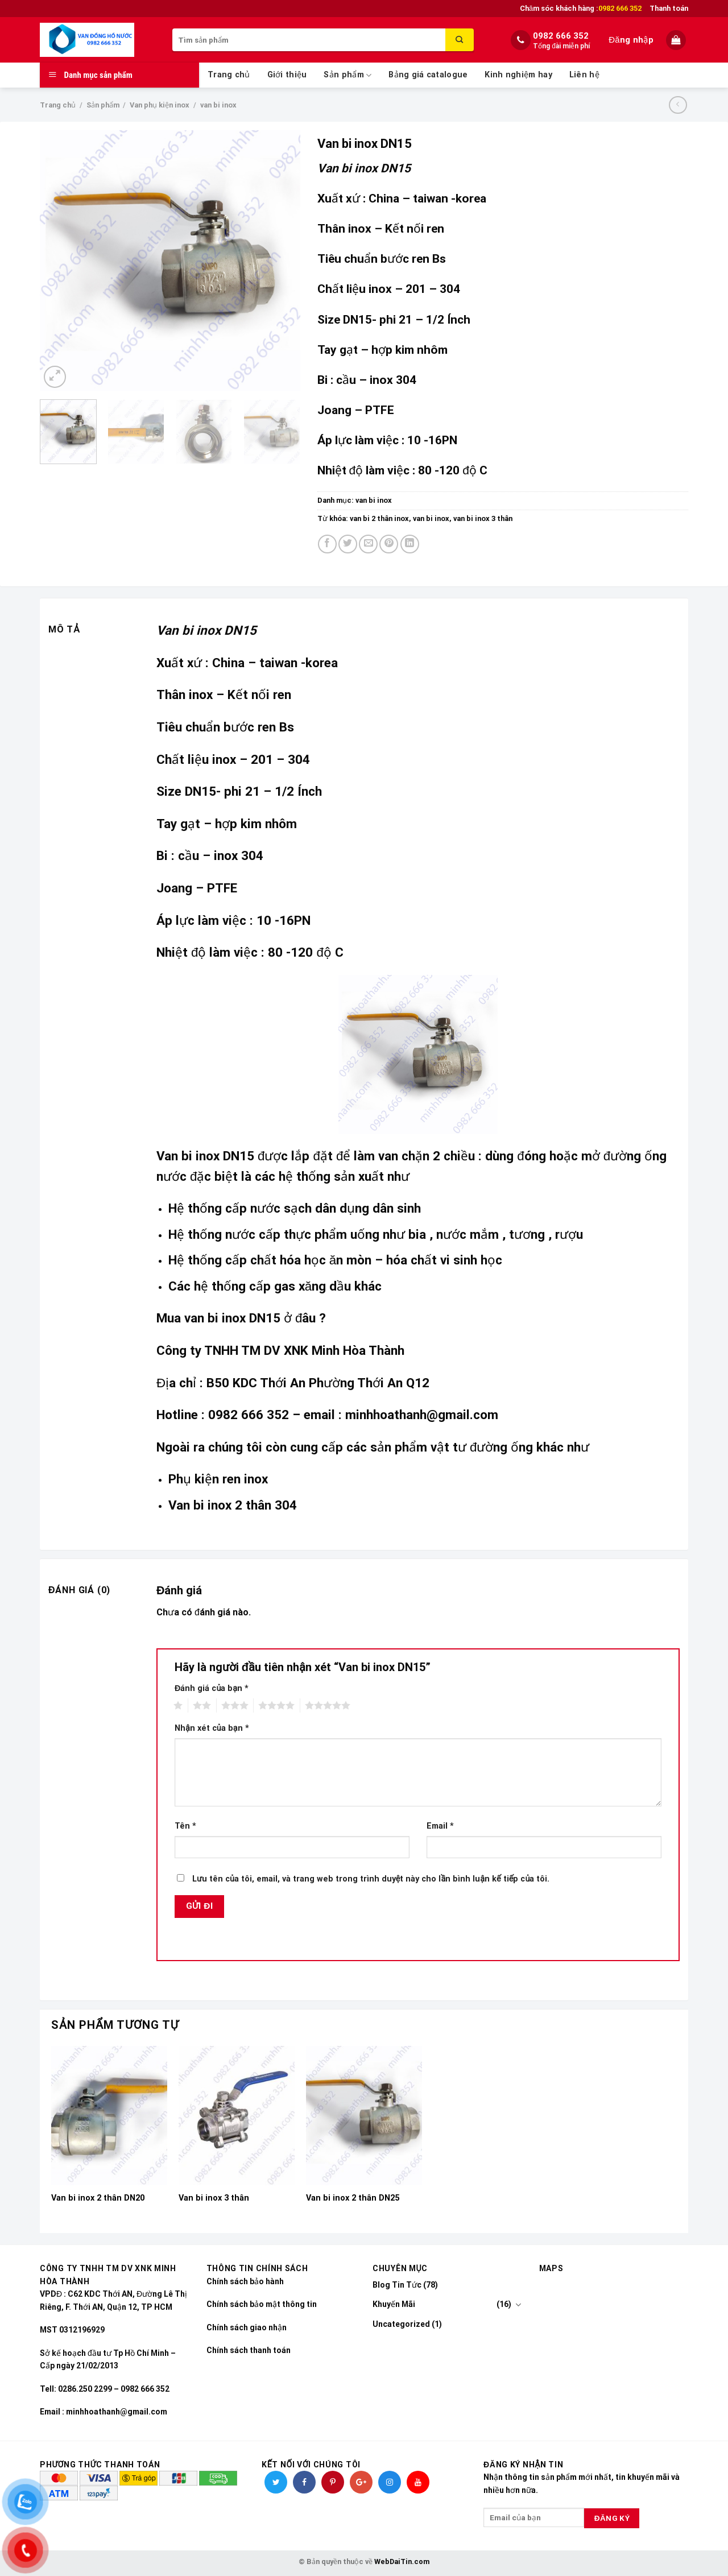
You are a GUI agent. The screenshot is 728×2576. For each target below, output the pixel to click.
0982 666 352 (561, 36)
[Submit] (459, 39)
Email (440, 1826)
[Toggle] (518, 2304)
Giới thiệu (287, 75)
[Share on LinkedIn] (409, 544)
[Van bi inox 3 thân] (237, 2115)
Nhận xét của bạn (212, 1728)
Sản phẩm (347, 75)
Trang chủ (229, 75)
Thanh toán (669, 8)
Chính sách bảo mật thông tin (261, 2304)
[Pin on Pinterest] (388, 544)
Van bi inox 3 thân (214, 2198)
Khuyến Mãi (394, 2304)
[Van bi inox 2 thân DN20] (109, 2115)
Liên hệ (584, 75)
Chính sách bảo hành (245, 2281)
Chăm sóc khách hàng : (581, 8)
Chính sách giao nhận (246, 2327)
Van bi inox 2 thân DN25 (352, 2198)
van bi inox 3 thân (482, 518)
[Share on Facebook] (327, 544)
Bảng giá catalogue (428, 75)
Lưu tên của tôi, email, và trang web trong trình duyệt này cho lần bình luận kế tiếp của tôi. (370, 1879)
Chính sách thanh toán (248, 2350)
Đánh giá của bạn (212, 1688)
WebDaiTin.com (401, 2561)
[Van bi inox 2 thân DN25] (364, 2115)
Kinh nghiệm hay (518, 75)
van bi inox (218, 105)
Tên (185, 1826)
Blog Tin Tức (397, 2284)
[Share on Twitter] (347, 544)
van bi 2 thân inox (379, 518)
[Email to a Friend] (368, 544)
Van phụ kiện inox (159, 105)
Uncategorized (401, 2324)
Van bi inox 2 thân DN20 (97, 2198)
